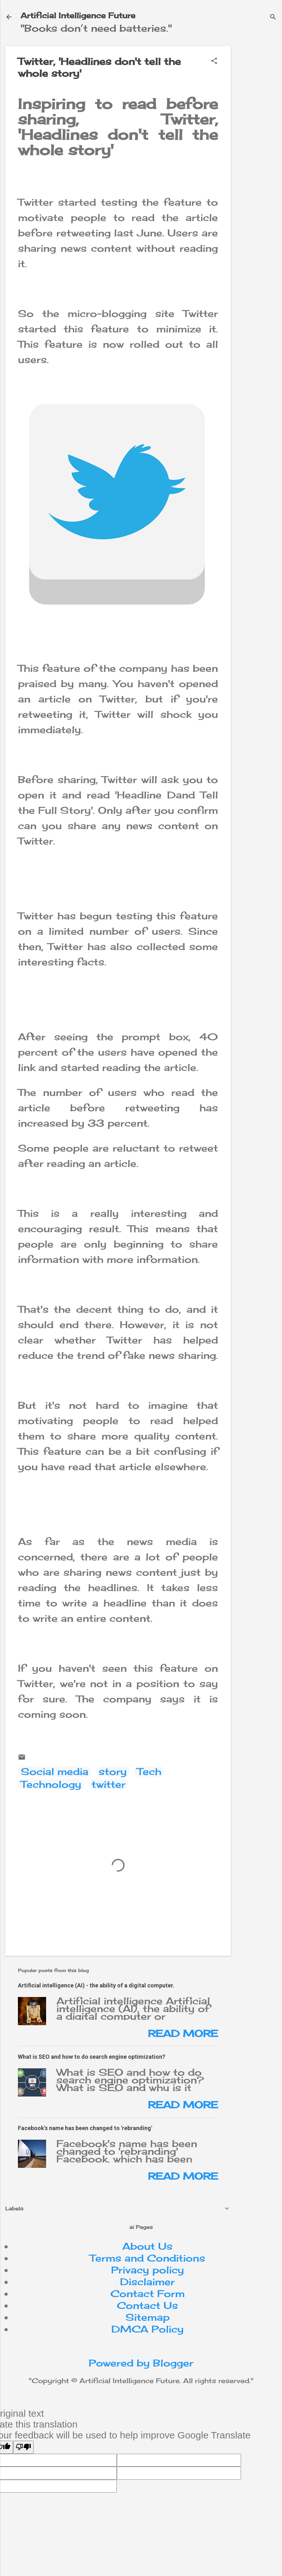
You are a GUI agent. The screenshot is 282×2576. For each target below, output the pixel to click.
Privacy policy (147, 2270)
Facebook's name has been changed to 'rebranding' (85, 2128)
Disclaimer (147, 2281)
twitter (108, 1784)
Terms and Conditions (147, 2258)
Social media (54, 1771)
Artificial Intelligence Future (77, 15)
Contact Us (147, 2305)
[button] (214, 61)
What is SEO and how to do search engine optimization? (91, 2056)
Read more (183, 2033)
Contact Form (147, 2293)
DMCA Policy (147, 2329)
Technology (51, 1784)
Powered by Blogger (141, 2363)
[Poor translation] (23, 2447)
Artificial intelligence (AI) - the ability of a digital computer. (96, 1985)
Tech (149, 1771)
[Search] (273, 17)
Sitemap (147, 2317)
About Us (147, 2246)
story (113, 1771)
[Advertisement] (259, 142)
